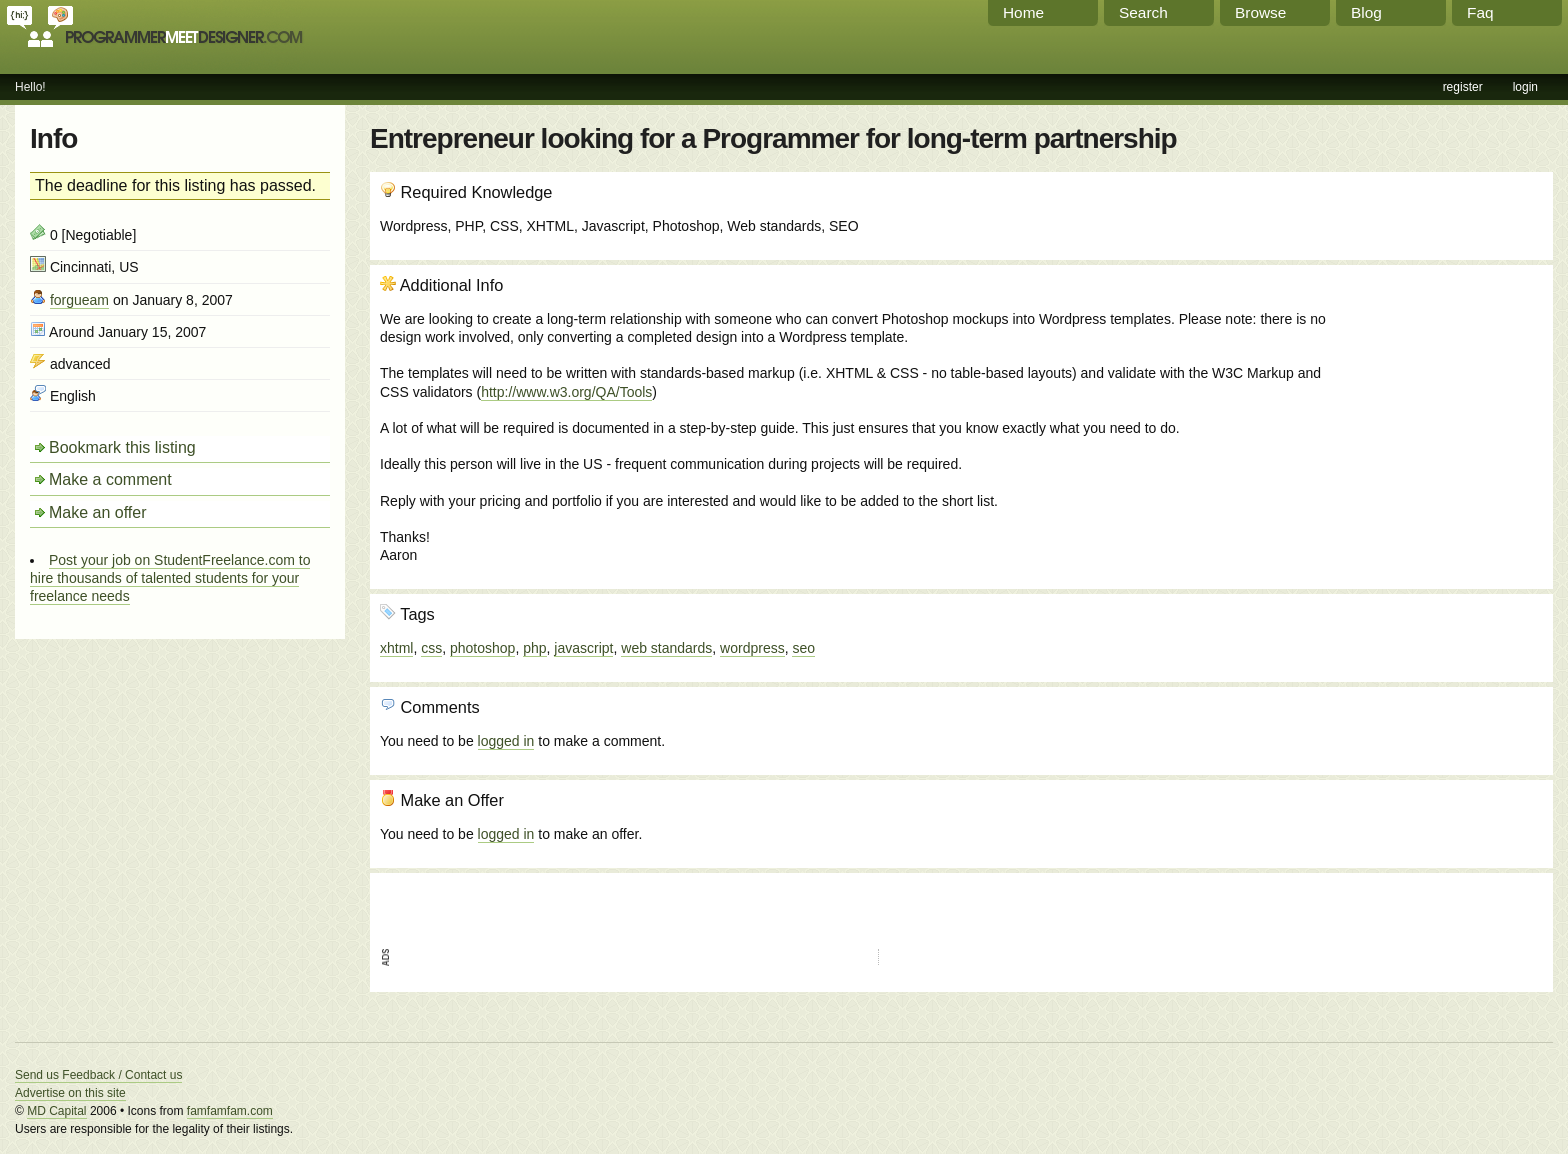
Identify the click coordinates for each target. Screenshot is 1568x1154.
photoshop (482, 648)
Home (1023, 12)
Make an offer (98, 512)
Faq (1480, 12)
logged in (506, 741)
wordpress (752, 648)
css (431, 648)
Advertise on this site (70, 1093)
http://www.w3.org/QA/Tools (566, 392)
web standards (666, 648)
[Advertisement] (1435, 383)
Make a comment (110, 479)
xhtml (396, 648)
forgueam (79, 300)
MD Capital (56, 1111)
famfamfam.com (230, 1111)
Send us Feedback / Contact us (98, 1075)
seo (803, 648)
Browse (1260, 12)
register (1463, 87)
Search (1143, 12)
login (1525, 87)
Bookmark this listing (122, 447)
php (534, 648)
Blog (1366, 12)
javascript (583, 648)
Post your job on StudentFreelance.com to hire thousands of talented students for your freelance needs (170, 578)
